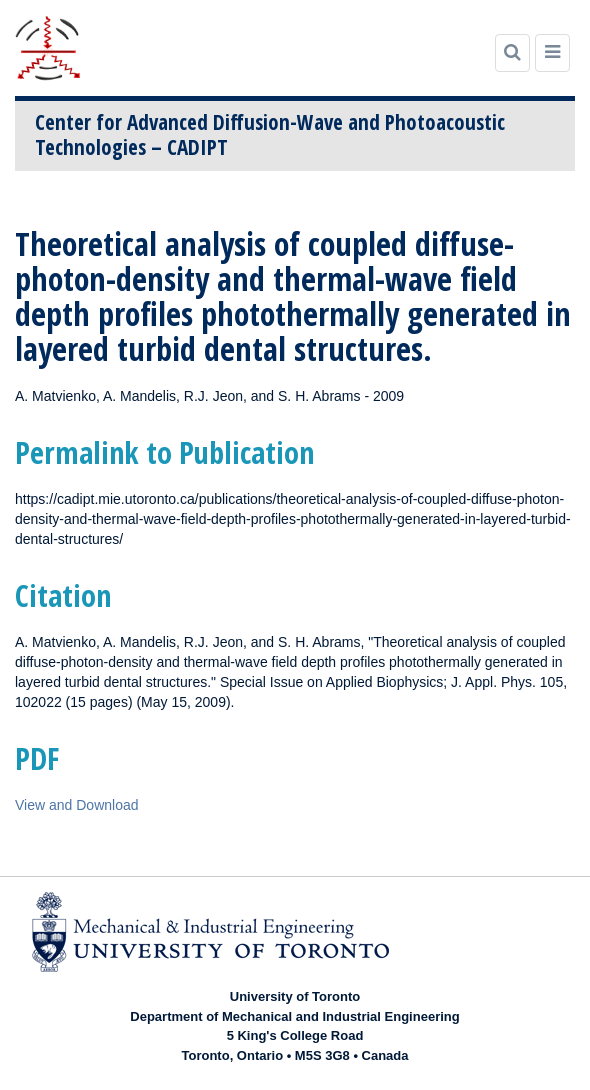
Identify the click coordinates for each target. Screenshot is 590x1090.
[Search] (512, 53)
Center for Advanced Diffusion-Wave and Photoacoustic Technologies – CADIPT (270, 134)
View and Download (77, 805)
